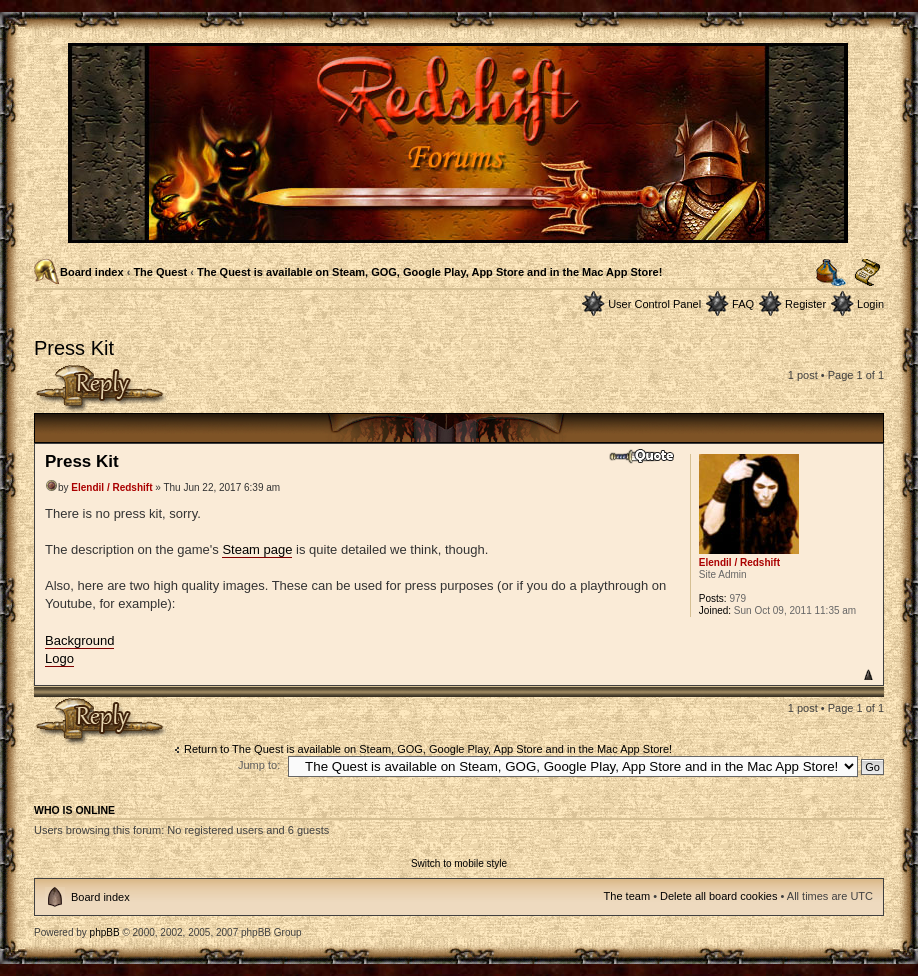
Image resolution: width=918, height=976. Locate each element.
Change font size (867, 273)
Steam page (257, 549)
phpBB (105, 932)
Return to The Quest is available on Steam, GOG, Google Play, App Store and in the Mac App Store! (428, 749)
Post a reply (100, 388)
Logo (59, 658)
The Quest (160, 272)
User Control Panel (654, 304)
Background (79, 640)
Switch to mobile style (459, 863)
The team (627, 896)
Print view (831, 272)
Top (867, 674)
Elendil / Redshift (111, 487)
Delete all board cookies (718, 896)
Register (805, 304)
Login (870, 304)
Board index (92, 272)
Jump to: (259, 765)
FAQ (743, 304)
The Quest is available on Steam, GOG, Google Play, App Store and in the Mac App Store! (429, 272)
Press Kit (74, 348)
